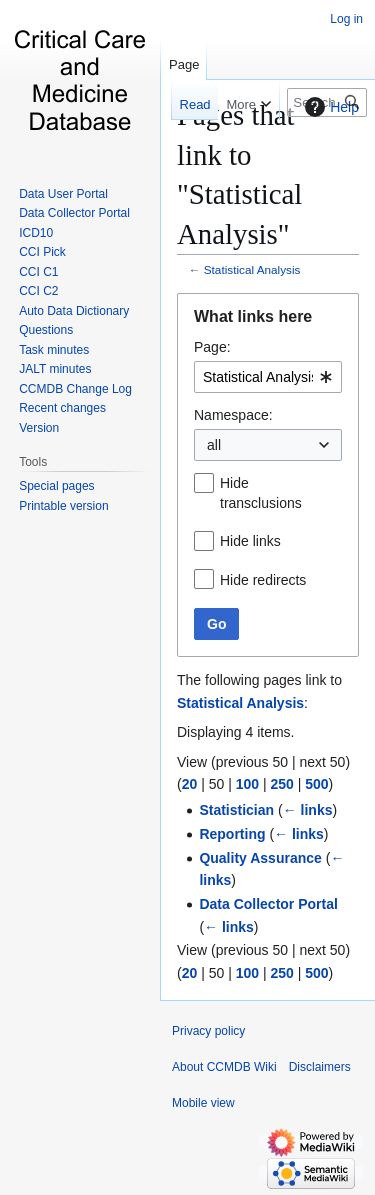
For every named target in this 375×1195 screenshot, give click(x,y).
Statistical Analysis (252, 269)
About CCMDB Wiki (224, 1067)
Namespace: (233, 415)
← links (308, 810)
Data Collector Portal (268, 904)
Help (329, 107)
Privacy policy (208, 1031)
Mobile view (203, 1103)
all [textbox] (214, 445)
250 (281, 784)
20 (190, 784)
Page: (212, 347)
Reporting (232, 834)
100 (247, 784)
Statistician (236, 810)
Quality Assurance (260, 858)
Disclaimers (320, 1067)
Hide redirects (263, 580)
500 (316, 784)
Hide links (250, 541)
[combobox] (268, 377)
